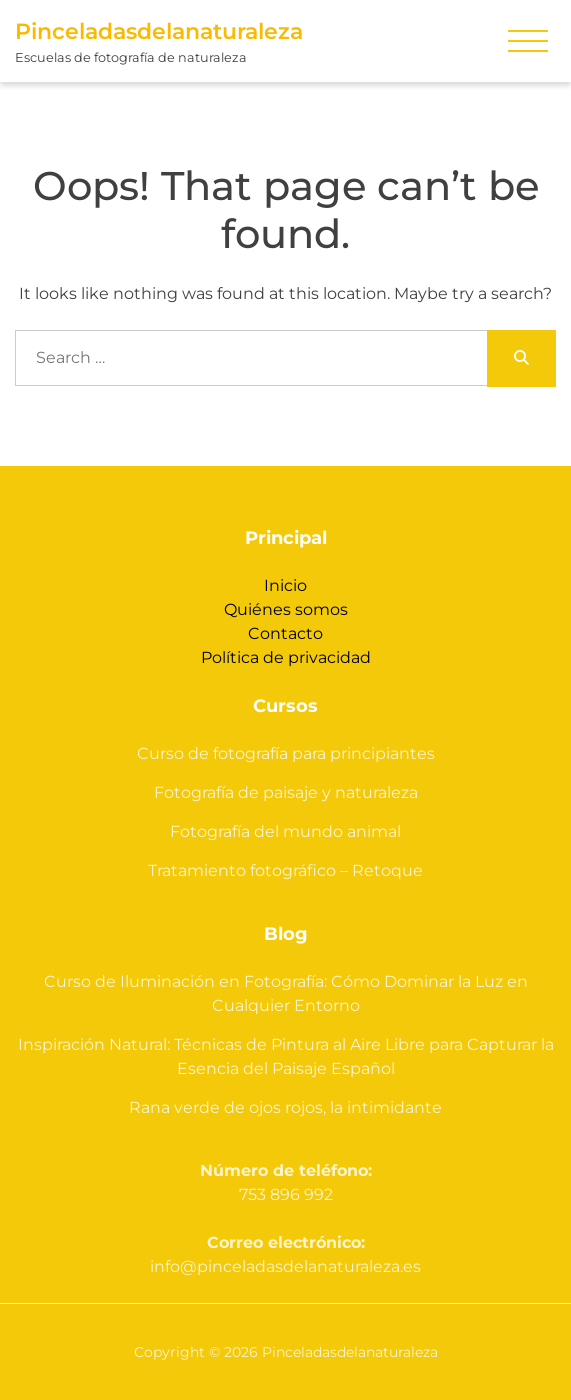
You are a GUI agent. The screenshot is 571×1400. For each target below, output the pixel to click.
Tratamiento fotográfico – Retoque (285, 870)
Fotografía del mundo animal (285, 831)
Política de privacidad (286, 657)
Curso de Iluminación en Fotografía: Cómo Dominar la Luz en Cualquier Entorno (286, 993)
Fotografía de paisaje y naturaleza (286, 792)
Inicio (285, 585)
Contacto (285, 633)
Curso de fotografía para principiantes (286, 753)
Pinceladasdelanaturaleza (159, 31)
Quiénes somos (286, 609)
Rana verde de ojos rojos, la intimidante (285, 1107)
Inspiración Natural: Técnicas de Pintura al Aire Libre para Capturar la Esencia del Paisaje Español (286, 1056)
